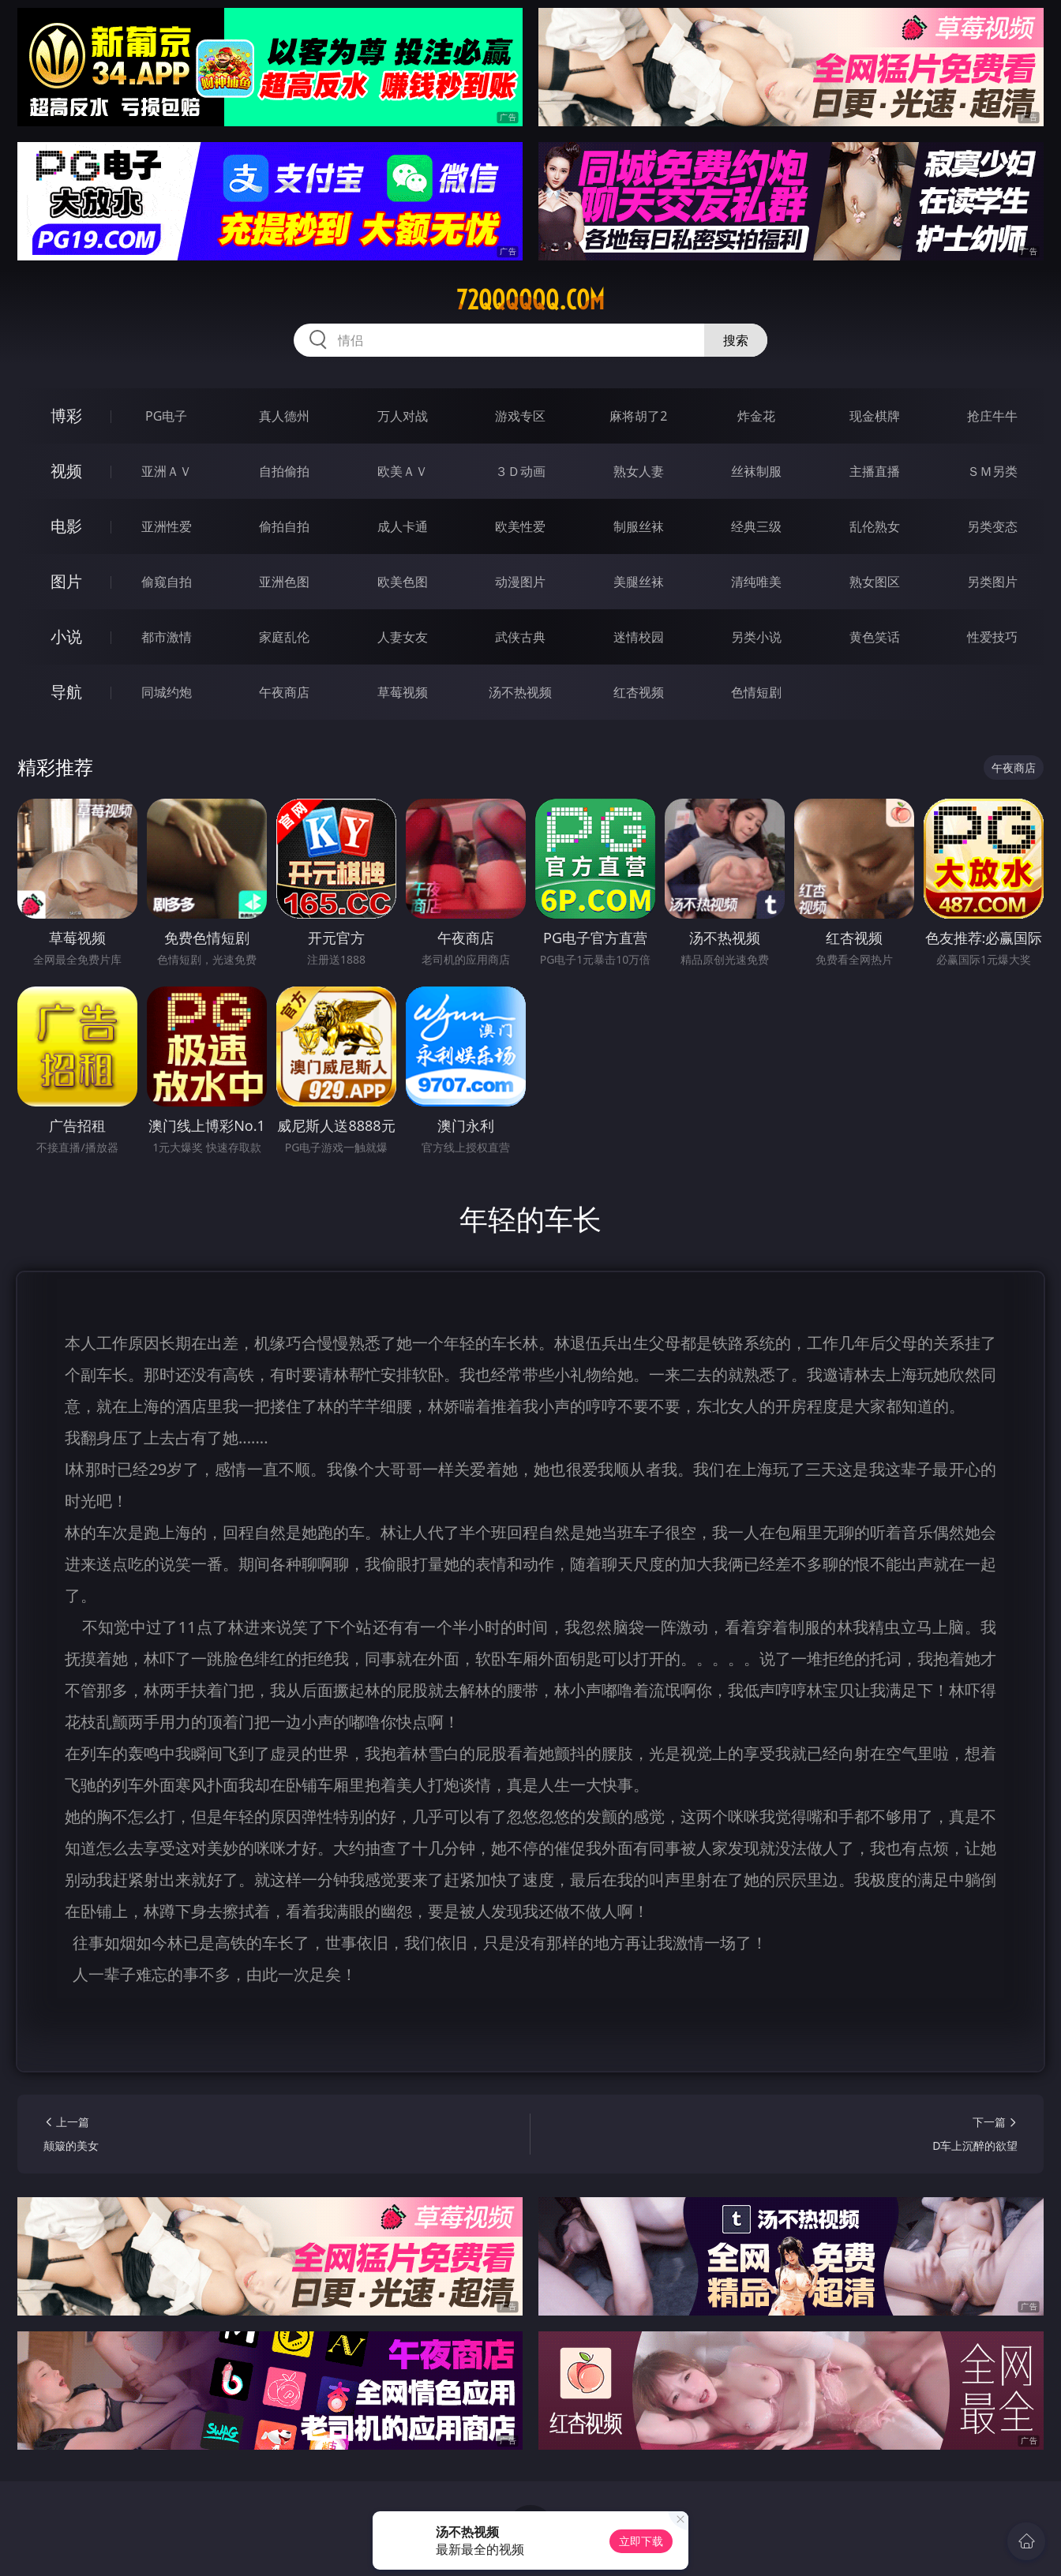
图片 (66, 581)
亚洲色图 (284, 581)
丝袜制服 (756, 471)
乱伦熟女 (874, 526)
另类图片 (992, 581)
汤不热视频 (520, 692)
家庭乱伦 (284, 637)
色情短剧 (756, 692)
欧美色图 (402, 581)
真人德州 (284, 416)
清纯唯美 (756, 581)
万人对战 (402, 416)
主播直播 (874, 471)
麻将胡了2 (638, 416)
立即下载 (641, 2540)
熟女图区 (874, 581)
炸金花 (756, 416)
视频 (66, 470)
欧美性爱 (520, 526)
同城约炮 (166, 692)
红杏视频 (638, 692)
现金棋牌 (874, 416)
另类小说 (756, 637)
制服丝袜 (638, 526)
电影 (66, 526)
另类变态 (992, 526)
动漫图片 (520, 581)
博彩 (66, 415)
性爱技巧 (992, 637)
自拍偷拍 (284, 471)
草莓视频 (402, 692)
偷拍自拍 (284, 526)
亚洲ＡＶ (166, 471)
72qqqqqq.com (530, 300)
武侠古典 (520, 637)
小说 (66, 636)
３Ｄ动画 (520, 471)
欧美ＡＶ (402, 471)
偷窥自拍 (166, 581)
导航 (66, 691)
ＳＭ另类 (992, 471)
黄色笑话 (874, 637)
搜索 (735, 340)
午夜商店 (284, 692)
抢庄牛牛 (992, 416)
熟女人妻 (638, 471)
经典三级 (756, 526)
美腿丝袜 (638, 581)
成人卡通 (402, 526)
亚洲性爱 (166, 526)
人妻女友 (402, 637)
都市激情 (166, 637)
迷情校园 (638, 637)
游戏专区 (520, 416)
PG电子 (166, 416)
